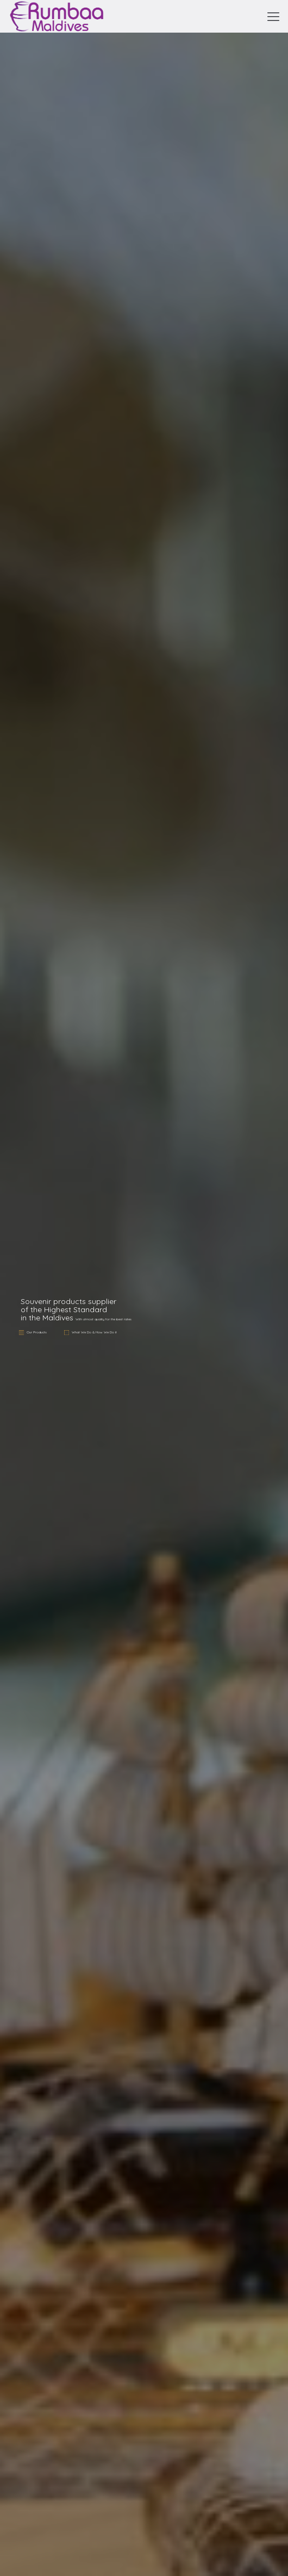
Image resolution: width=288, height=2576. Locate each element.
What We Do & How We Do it (94, 1332)
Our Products (37, 1332)
